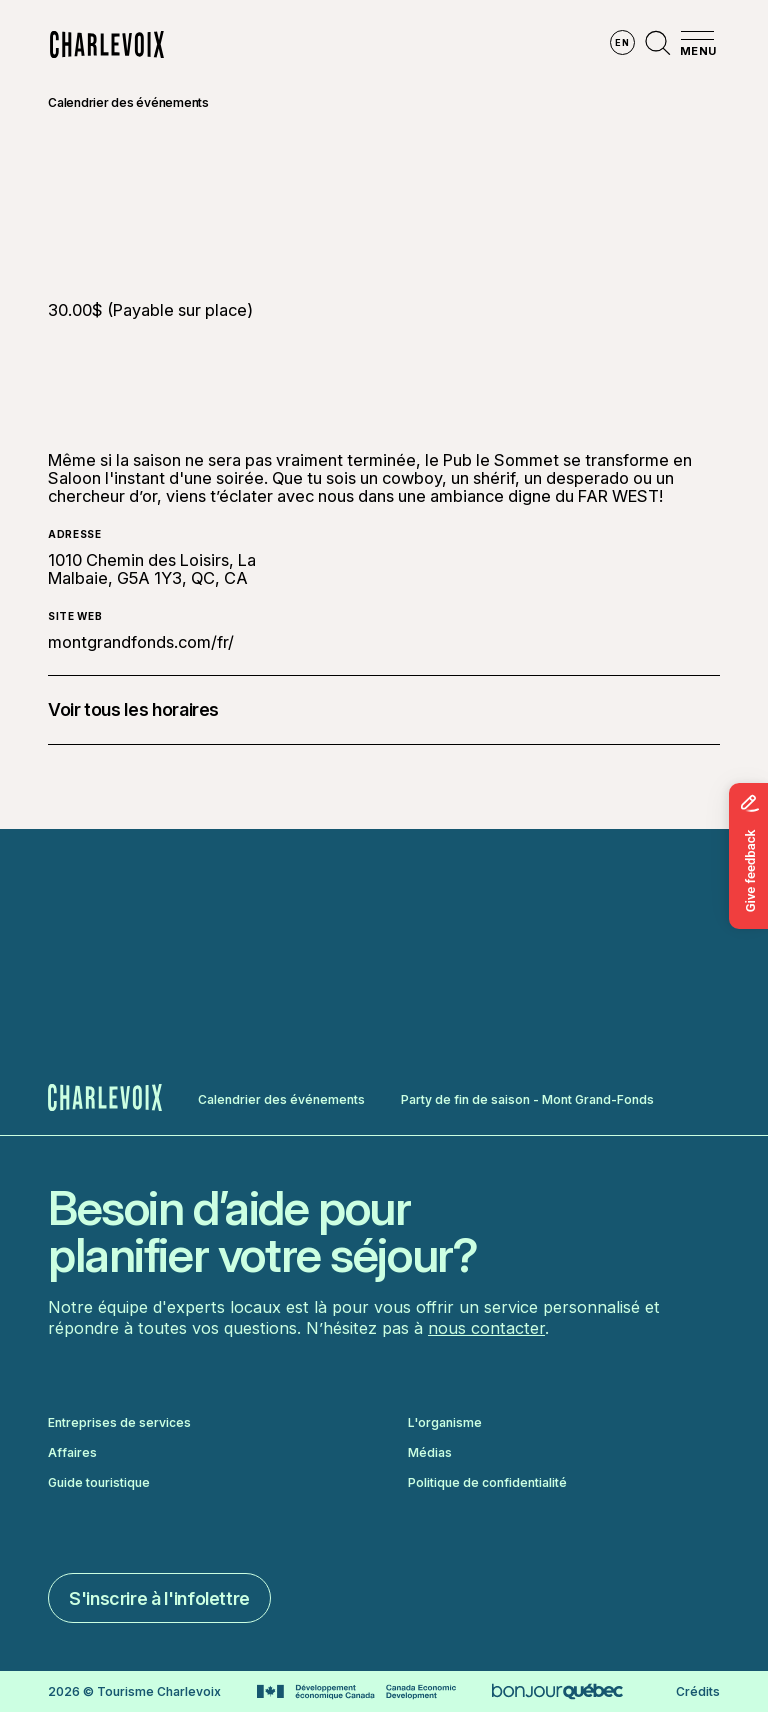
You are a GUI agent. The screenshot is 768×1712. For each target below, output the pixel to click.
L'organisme (445, 1423)
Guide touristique (99, 1483)
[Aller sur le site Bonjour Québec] (557, 1691)
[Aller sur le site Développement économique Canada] (356, 1692)
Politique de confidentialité (487, 1483)
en (622, 42)
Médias (430, 1453)
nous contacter (486, 1328)
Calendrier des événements (128, 102)
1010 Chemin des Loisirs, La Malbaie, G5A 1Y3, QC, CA (152, 569)
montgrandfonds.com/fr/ (141, 642)
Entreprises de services (119, 1423)
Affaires (72, 1453)
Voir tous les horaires (133, 709)
